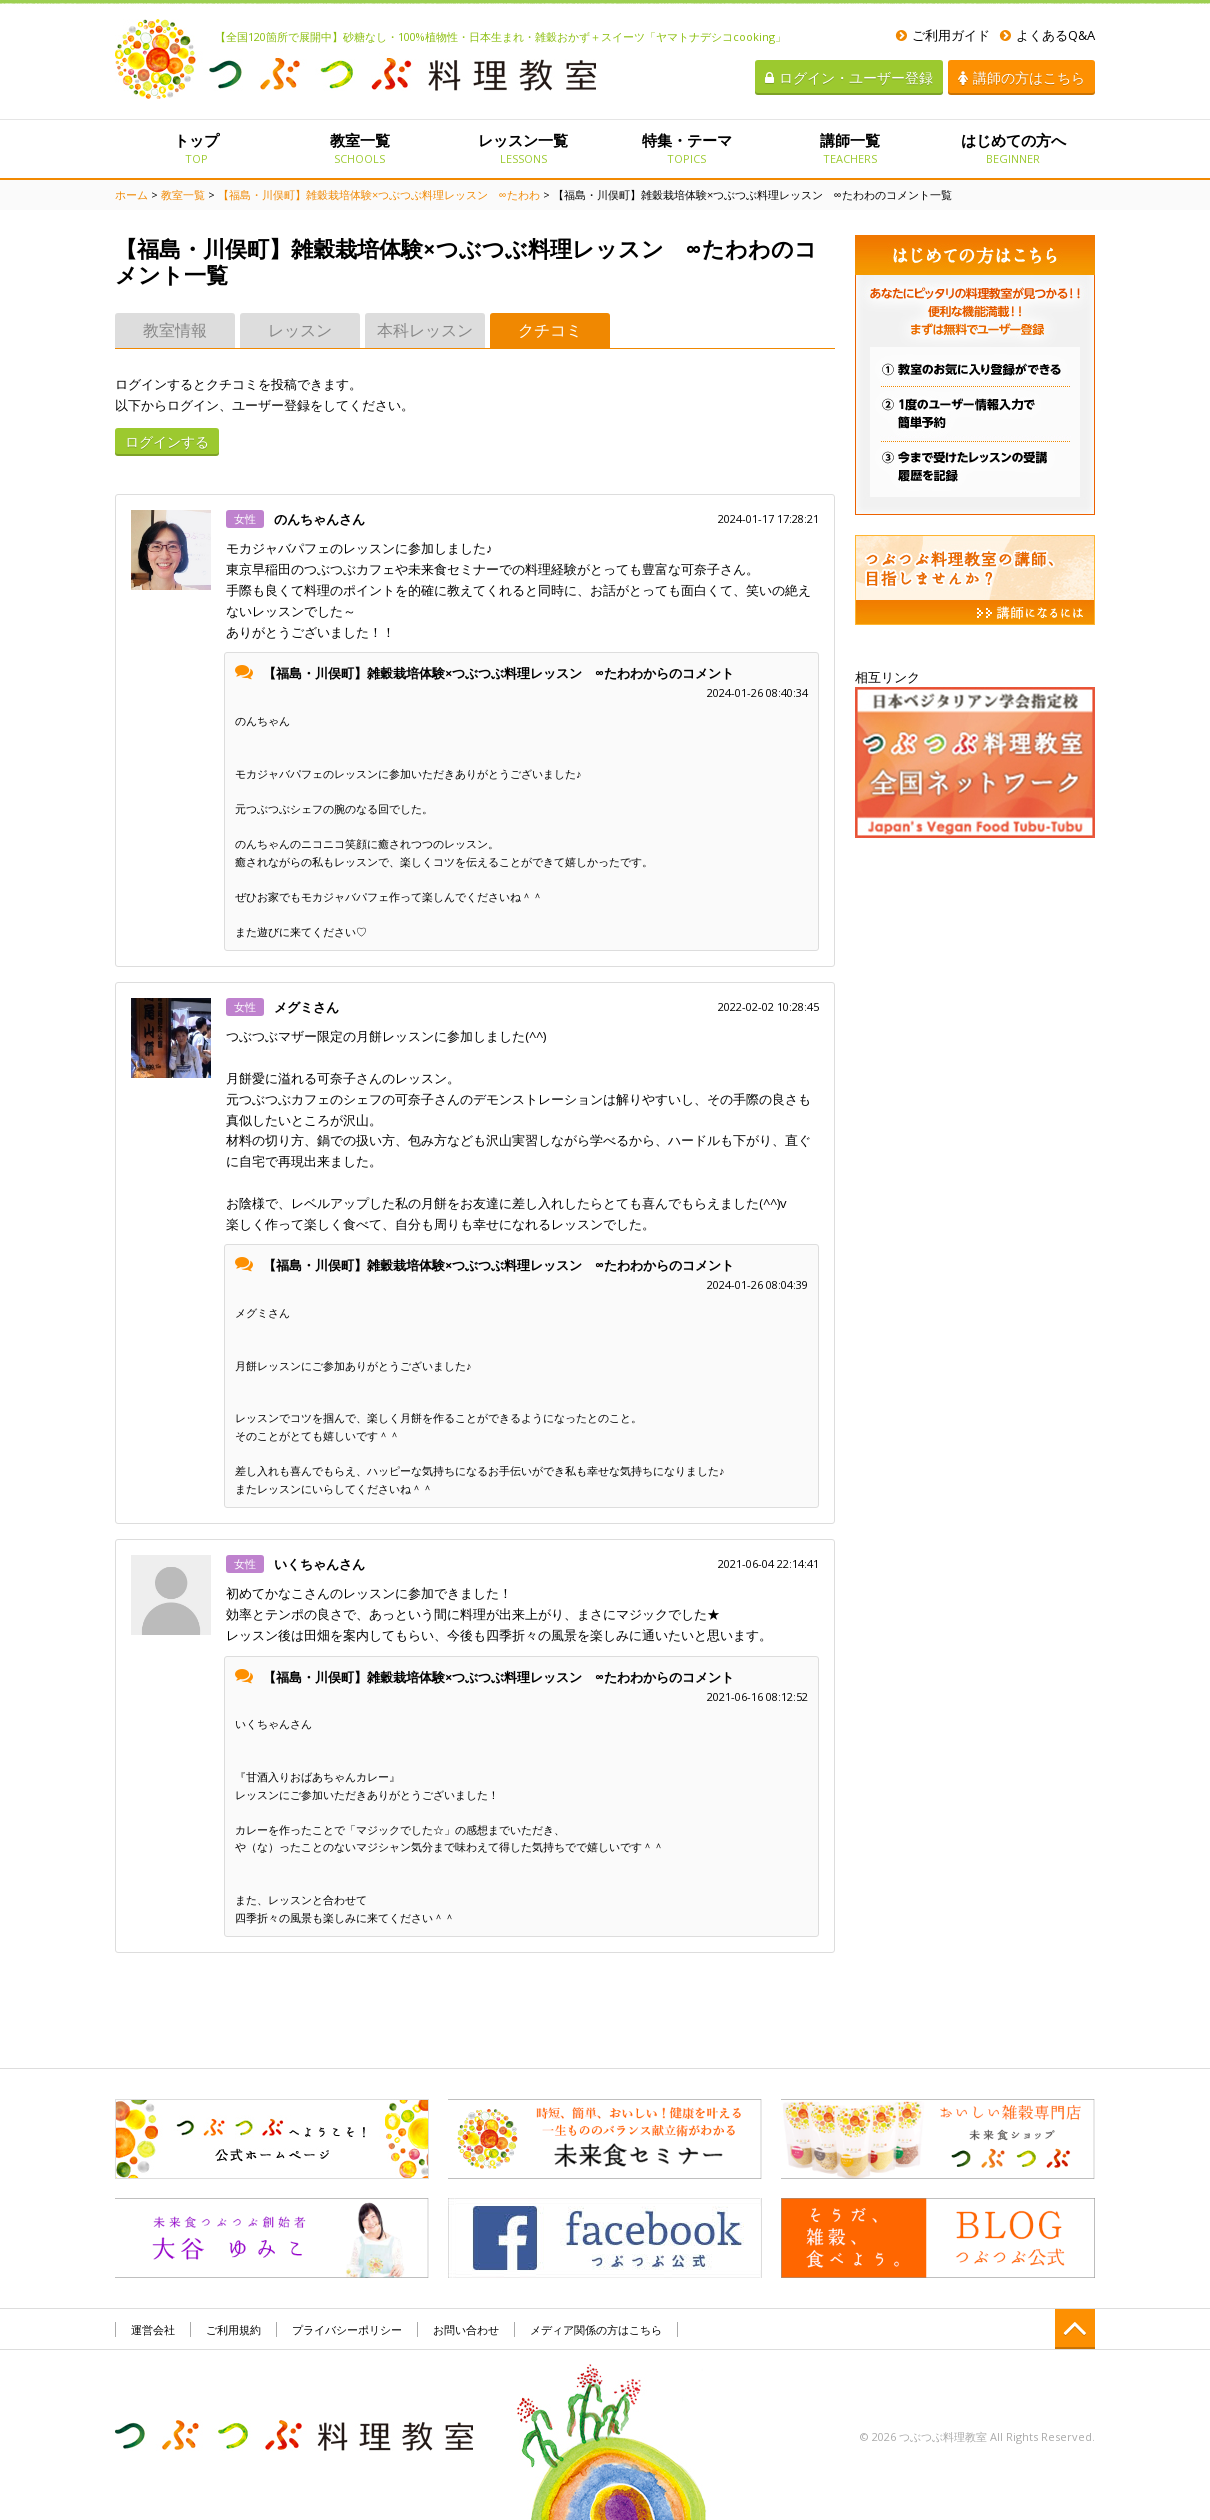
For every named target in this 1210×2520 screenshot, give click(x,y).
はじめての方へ (1013, 148)
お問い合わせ (466, 2329)
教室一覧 (359, 148)
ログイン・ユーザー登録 (849, 77)
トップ (196, 148)
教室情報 (175, 330)
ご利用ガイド (943, 35)
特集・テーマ (686, 148)
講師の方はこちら (1021, 77)
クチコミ (550, 330)
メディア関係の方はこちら (596, 2329)
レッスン (300, 330)
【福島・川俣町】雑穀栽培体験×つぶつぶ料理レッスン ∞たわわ (379, 194)
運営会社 (153, 2329)
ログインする (167, 441)
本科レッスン (425, 330)
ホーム (131, 194)
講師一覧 (849, 148)
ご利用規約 (233, 2329)
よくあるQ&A (1047, 35)
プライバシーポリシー (347, 2329)
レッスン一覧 (523, 148)
